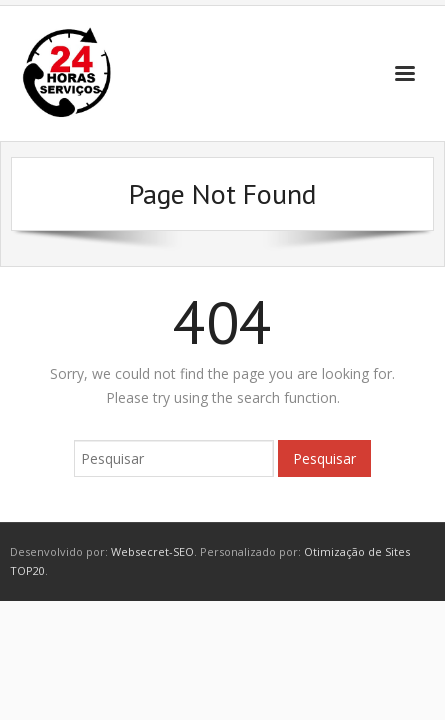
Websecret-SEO (152, 551)
